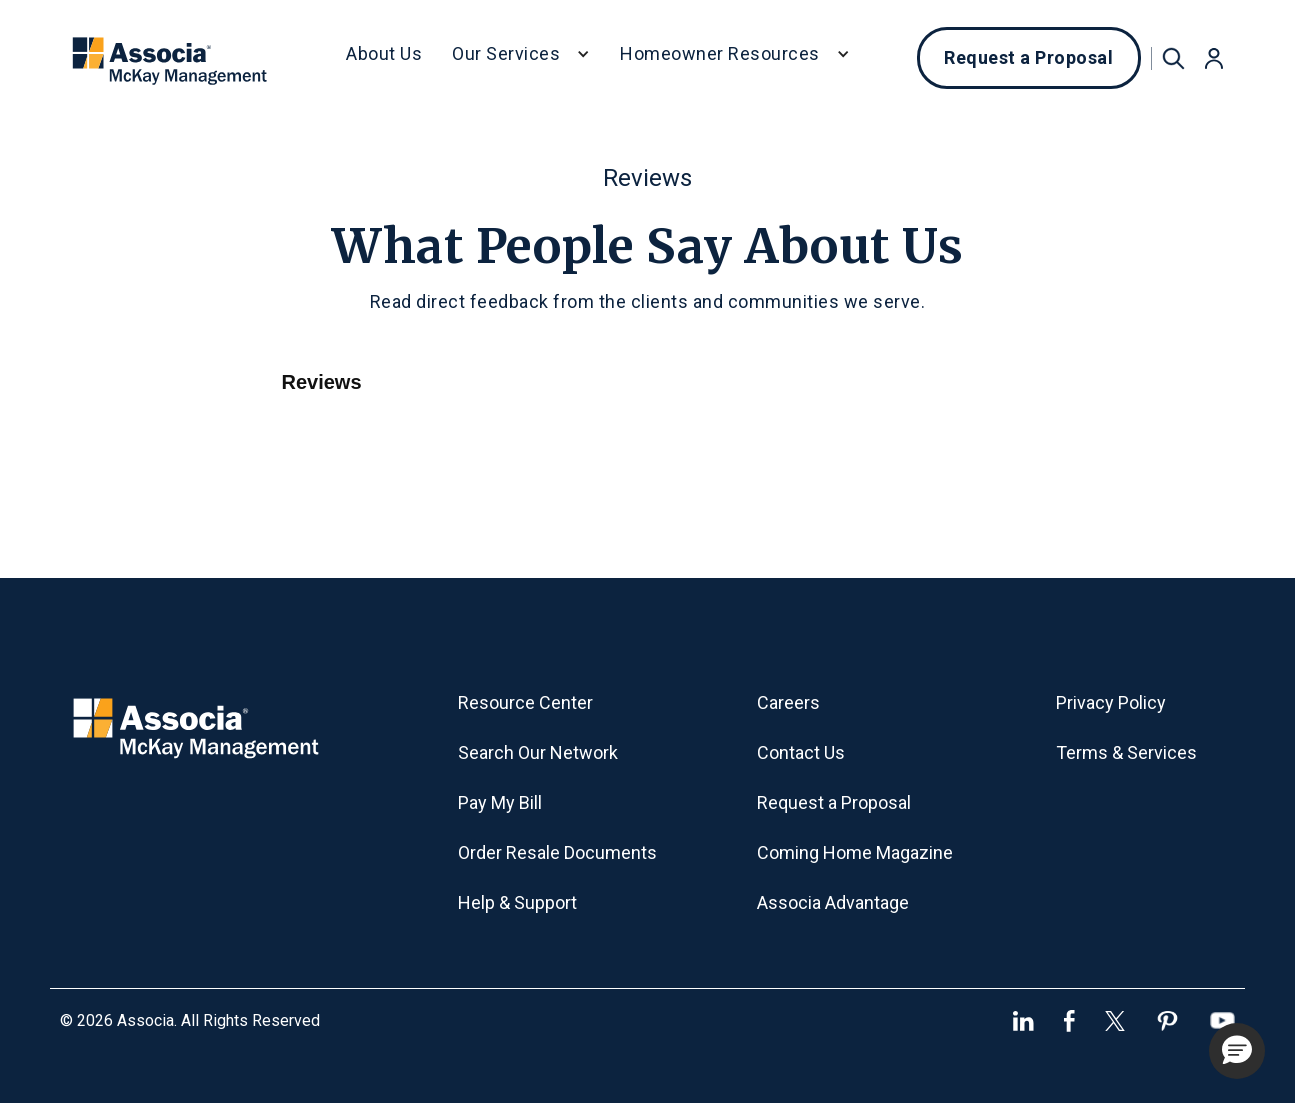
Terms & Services (1126, 752)
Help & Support (517, 902)
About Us (384, 53)
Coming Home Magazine (855, 852)
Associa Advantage (833, 902)
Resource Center (525, 702)
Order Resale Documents (557, 852)
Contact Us (801, 752)
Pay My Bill (500, 802)
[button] (521, 58)
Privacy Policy (1111, 702)
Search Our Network (538, 752)
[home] (170, 58)
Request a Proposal (1028, 57)
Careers (788, 702)
